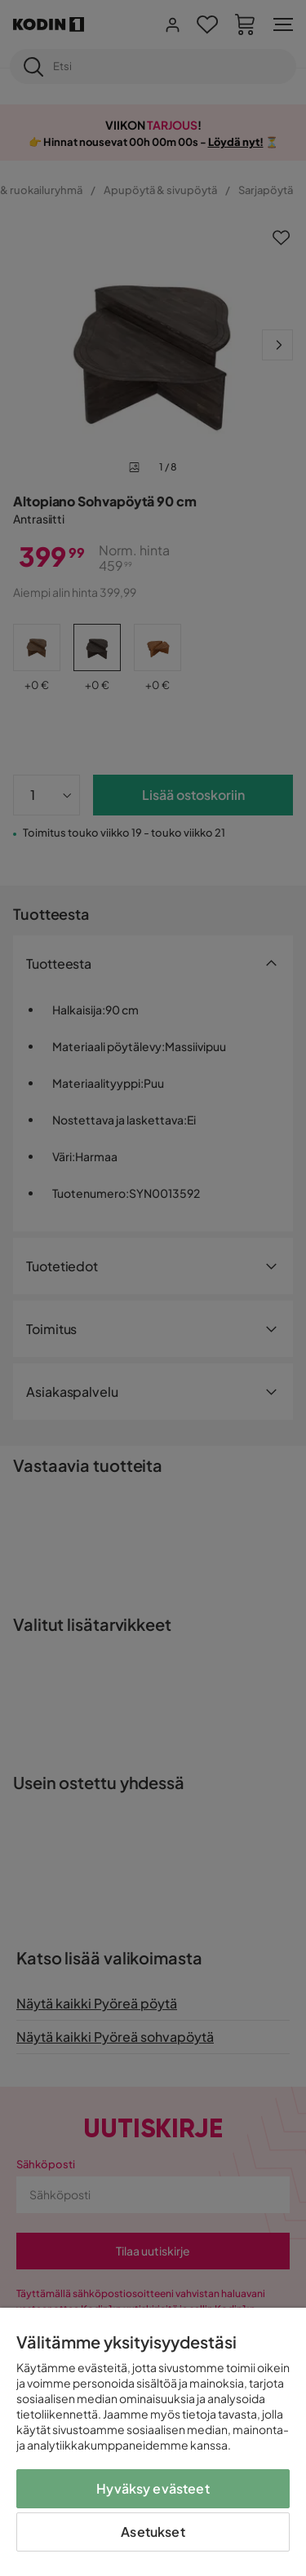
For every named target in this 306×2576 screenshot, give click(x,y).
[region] (153, 2442)
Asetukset (152, 2531)
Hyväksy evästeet (153, 2488)
